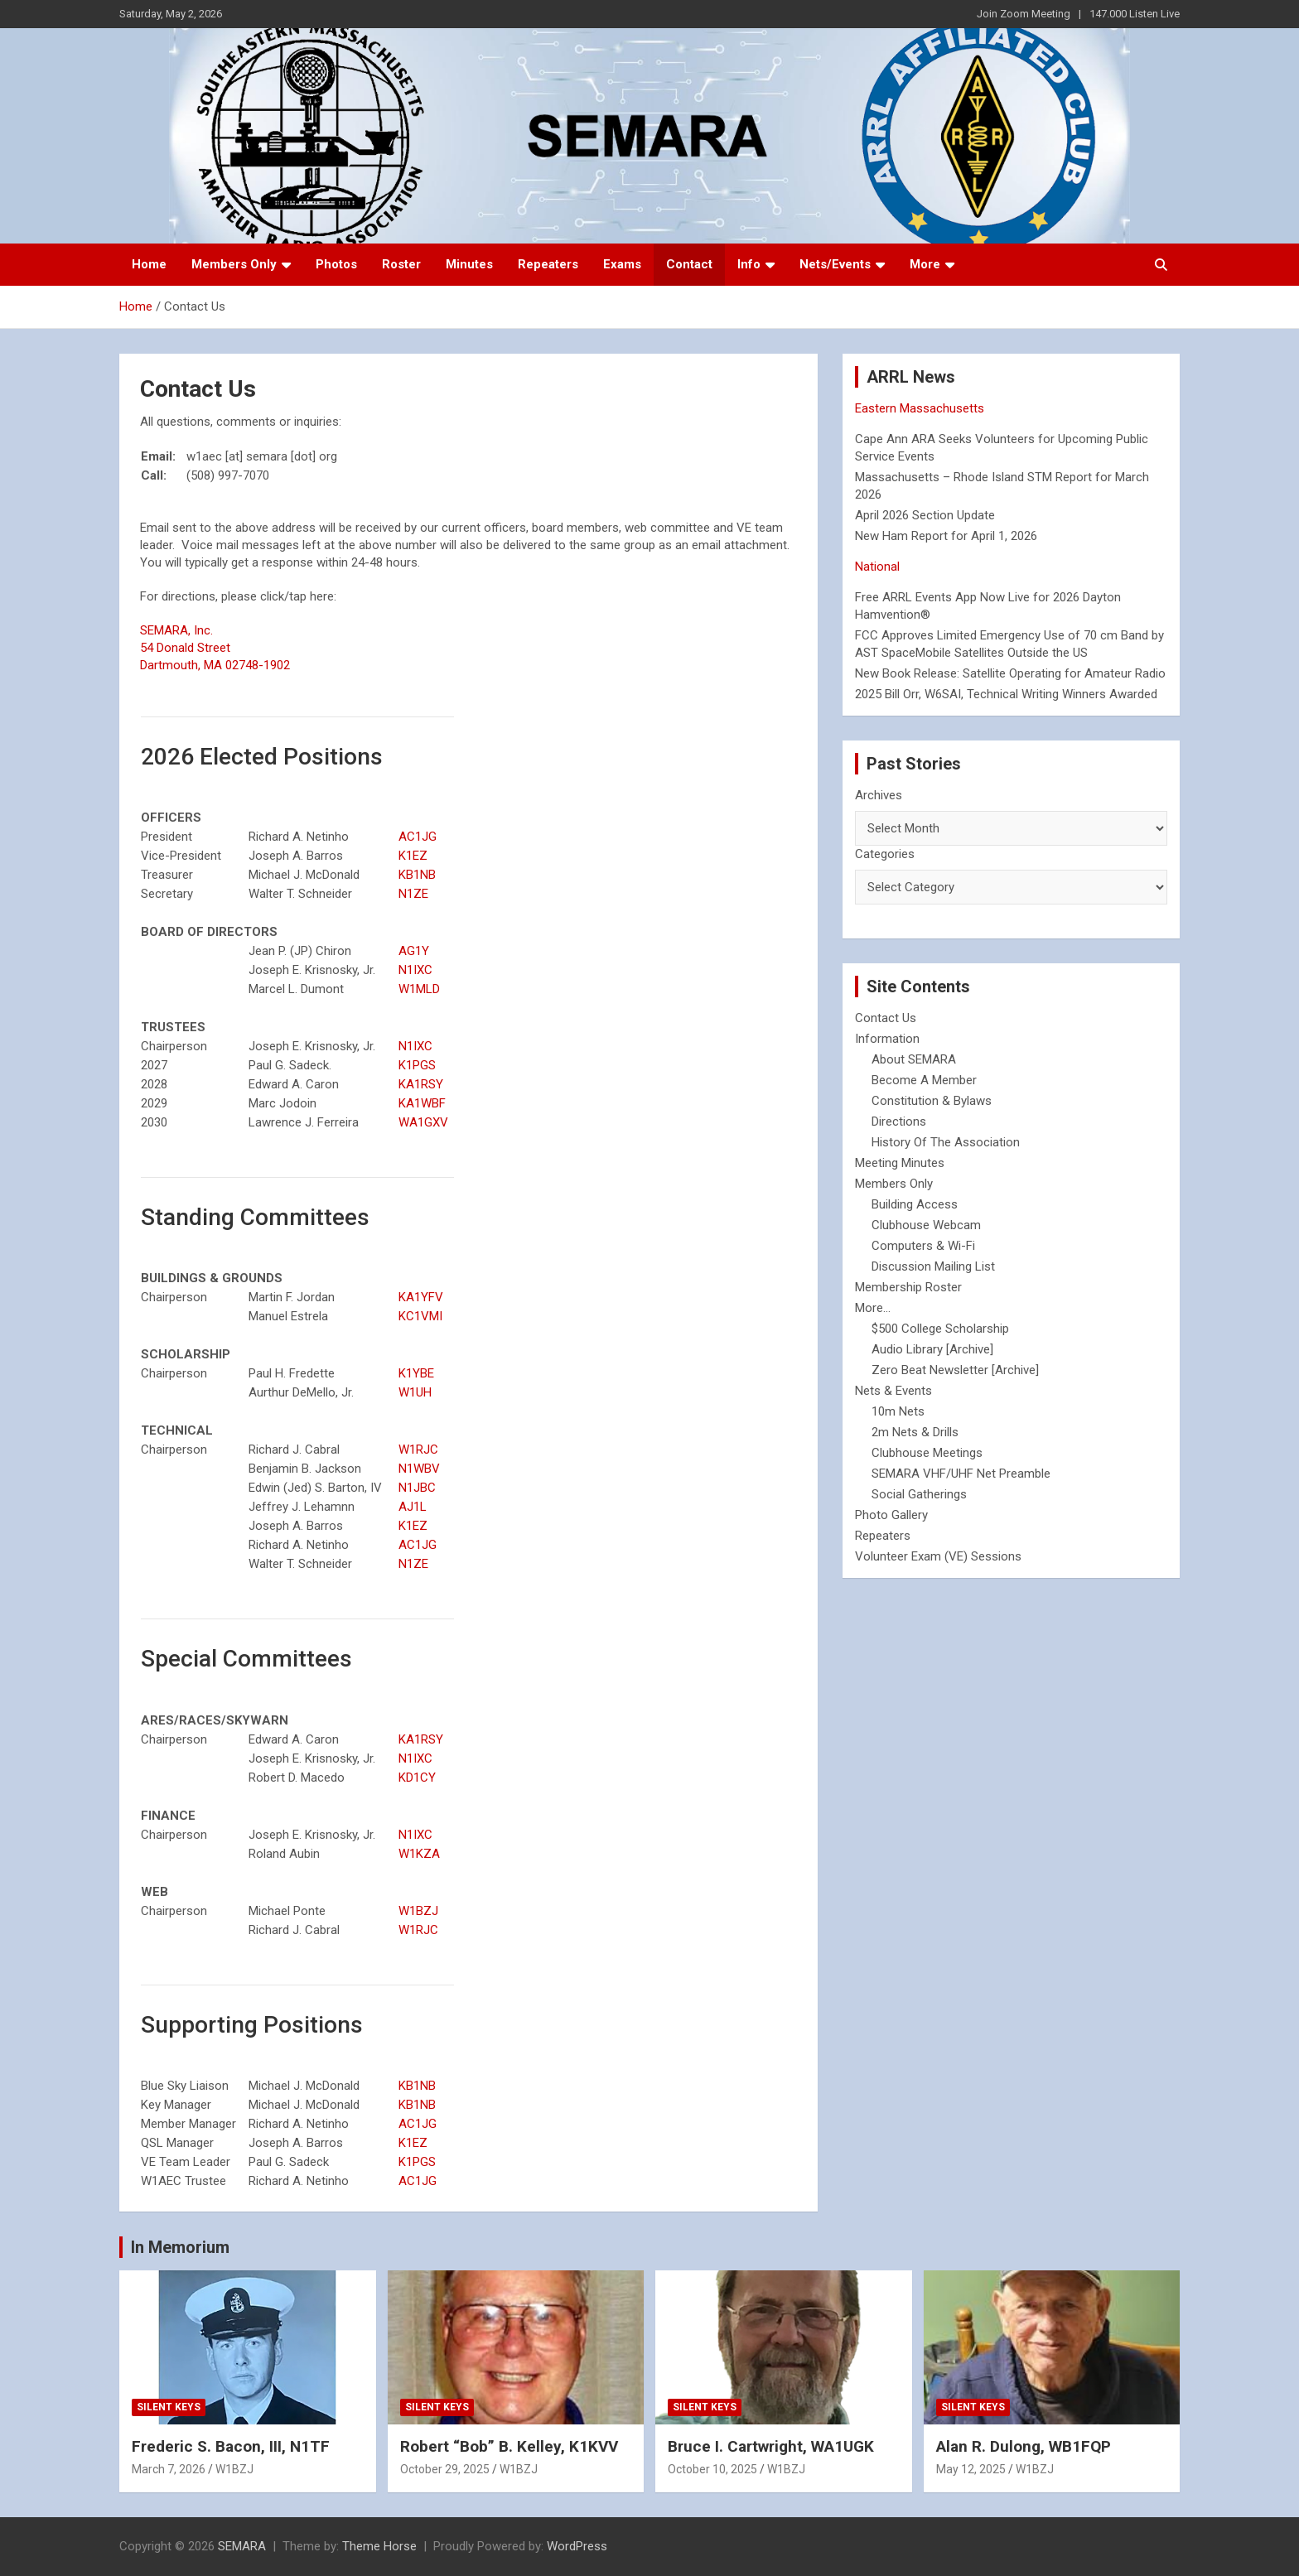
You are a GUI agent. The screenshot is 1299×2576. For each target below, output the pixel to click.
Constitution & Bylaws (932, 1100)
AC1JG (417, 836)
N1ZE (413, 893)
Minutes (469, 264)
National (877, 566)
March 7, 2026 (168, 2469)
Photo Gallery (891, 1514)
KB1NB (417, 874)
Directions (899, 1121)
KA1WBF (422, 1103)
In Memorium (180, 2247)
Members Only (234, 264)
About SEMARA (914, 1059)
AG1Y (413, 950)
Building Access (915, 1204)
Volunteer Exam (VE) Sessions (938, 1556)
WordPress (577, 2546)
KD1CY (417, 1777)
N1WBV (419, 1468)
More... (873, 1307)
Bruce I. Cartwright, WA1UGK (771, 2446)
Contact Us (885, 1018)
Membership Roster (908, 1287)
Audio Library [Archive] (932, 1349)
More (925, 264)
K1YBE (416, 1373)
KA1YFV (420, 1297)
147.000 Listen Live (1134, 13)
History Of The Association (946, 1142)
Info (749, 264)
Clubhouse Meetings (927, 1452)
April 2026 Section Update (925, 515)
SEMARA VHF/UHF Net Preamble (961, 1473)
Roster (401, 264)
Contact (689, 264)
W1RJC (418, 1449)
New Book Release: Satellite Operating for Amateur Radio (1010, 673)
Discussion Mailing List (933, 1266)
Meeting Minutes (899, 1162)
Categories (885, 854)
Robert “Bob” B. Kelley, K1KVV (509, 2446)
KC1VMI (420, 1316)
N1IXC (415, 969)
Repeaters (548, 264)
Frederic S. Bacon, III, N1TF (231, 2446)
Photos (336, 264)
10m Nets (898, 1411)
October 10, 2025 (712, 2469)
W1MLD (419, 989)
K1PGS (417, 1065)
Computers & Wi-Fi (923, 1245)
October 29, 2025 (445, 2469)
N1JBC (417, 1487)
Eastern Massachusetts (919, 408)
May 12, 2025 (971, 2469)
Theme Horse (379, 2546)
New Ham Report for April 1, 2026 (946, 535)
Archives (878, 795)
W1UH (415, 1392)
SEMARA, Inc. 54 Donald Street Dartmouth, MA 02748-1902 (215, 648)
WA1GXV (423, 1122)
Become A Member (924, 1080)
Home (149, 264)
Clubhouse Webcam (926, 1225)
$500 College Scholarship (940, 1328)
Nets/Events (835, 264)
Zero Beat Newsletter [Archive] (955, 1370)
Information (887, 1038)
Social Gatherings (919, 1494)
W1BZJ (418, 1910)
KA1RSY (420, 1084)
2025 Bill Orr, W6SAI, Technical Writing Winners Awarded (1006, 694)
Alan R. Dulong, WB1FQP (1023, 2446)
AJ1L (412, 1506)
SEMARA (242, 2546)
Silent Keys (168, 2407)
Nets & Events (893, 1390)
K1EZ (412, 855)
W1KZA (419, 1853)
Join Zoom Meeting (1023, 13)
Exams (622, 264)
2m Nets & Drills (915, 1432)
